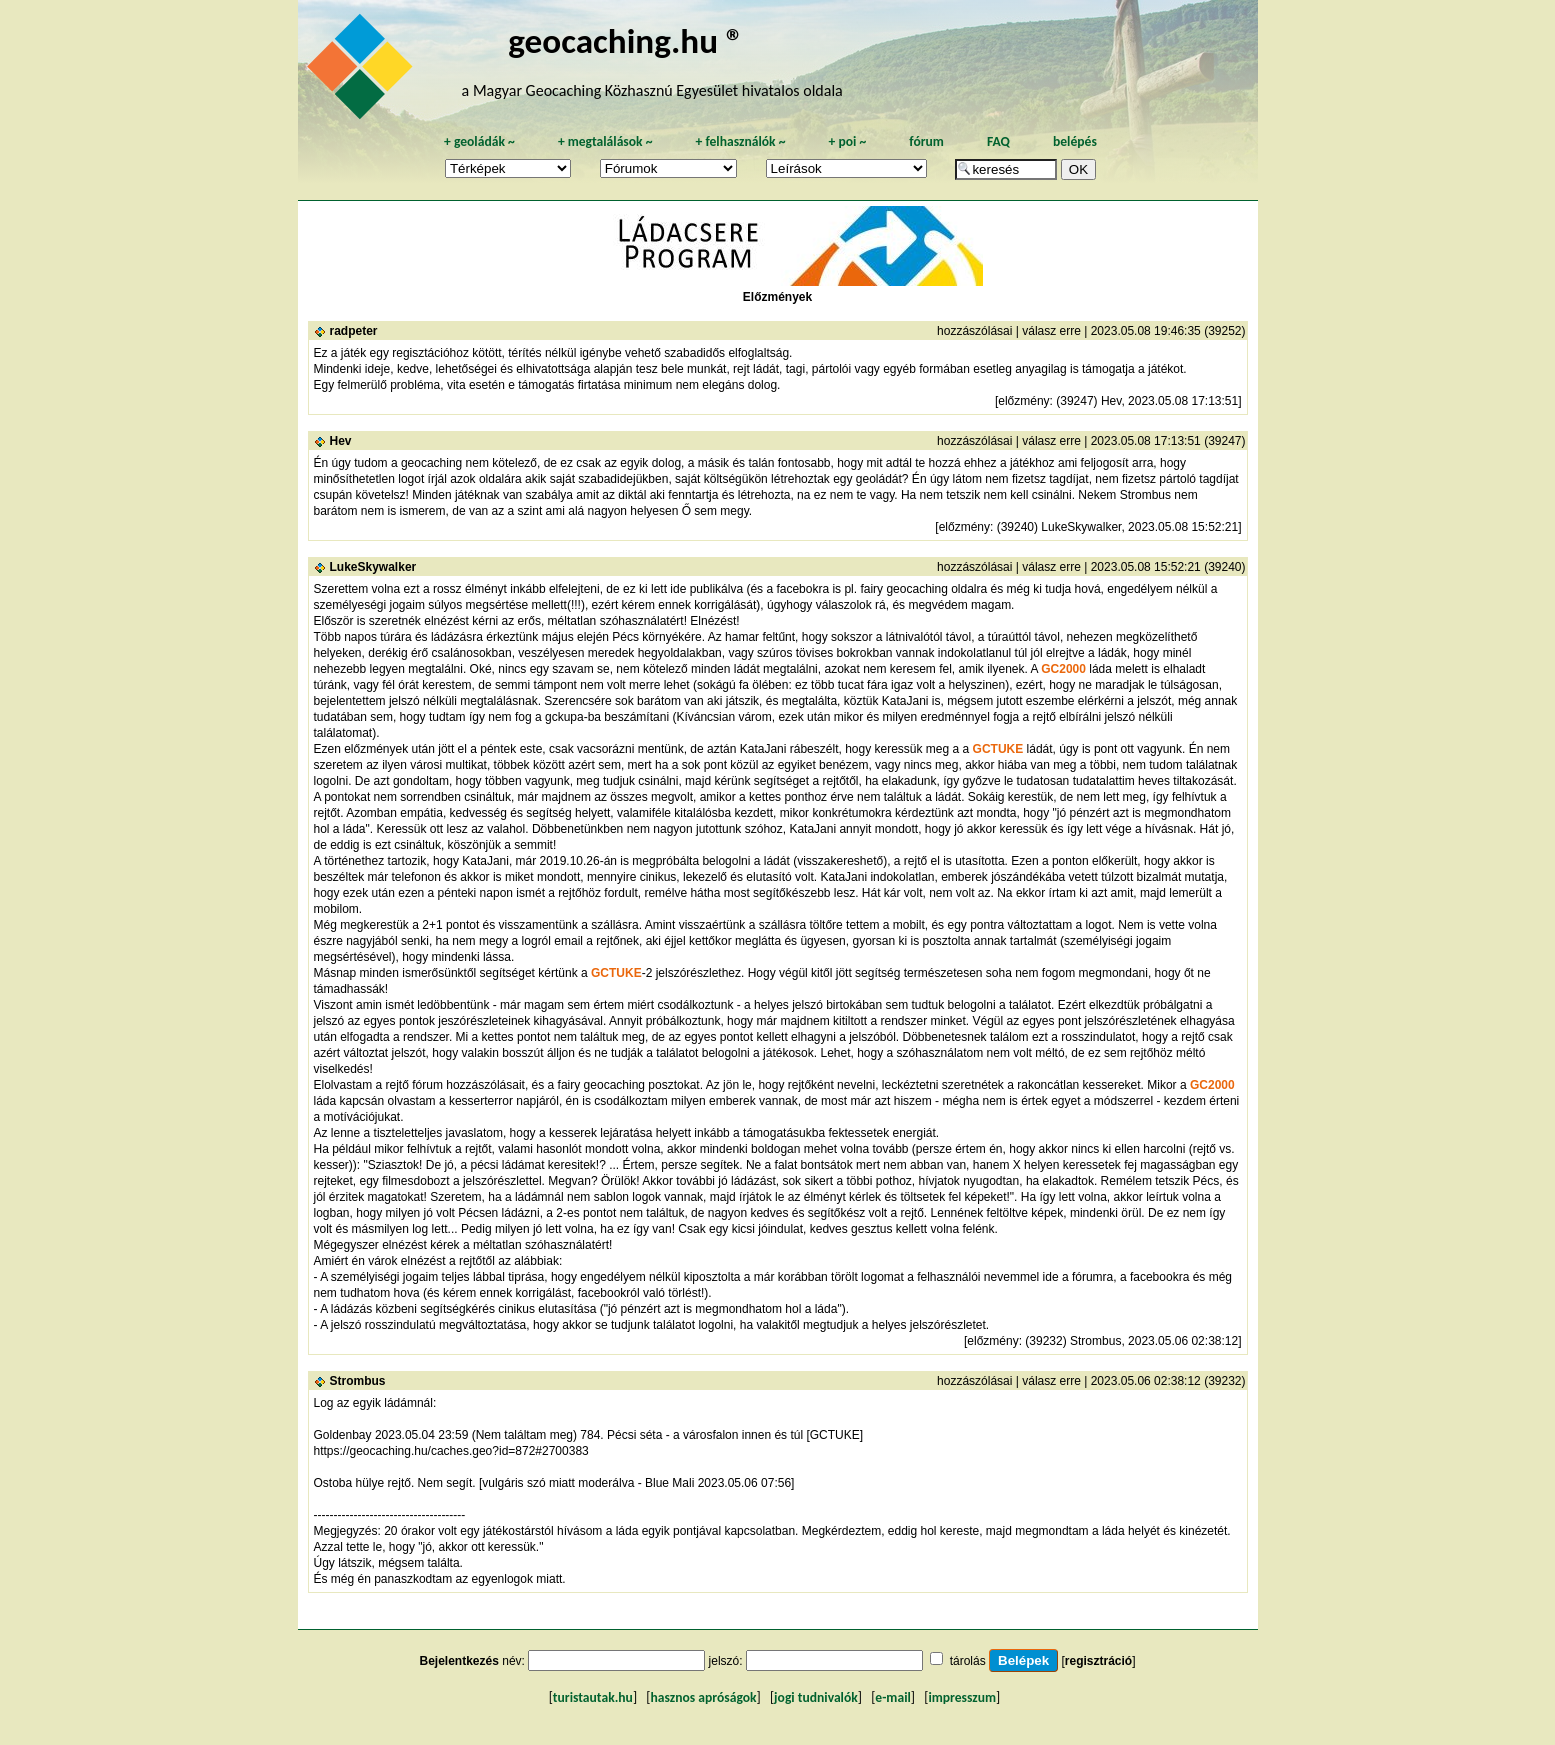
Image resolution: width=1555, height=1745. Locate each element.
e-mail (892, 1697)
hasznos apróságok (703, 1697)
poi (847, 141)
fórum (926, 141)
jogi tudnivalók (816, 1697)
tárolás (968, 1661)
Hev (341, 441)
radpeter (354, 331)
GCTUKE (998, 749)
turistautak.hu (593, 1697)
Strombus (358, 1381)
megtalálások (605, 141)
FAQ (998, 141)
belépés (1075, 141)
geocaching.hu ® (626, 40)
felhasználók (740, 141)
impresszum (962, 1697)
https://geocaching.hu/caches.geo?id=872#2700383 (451, 1451)
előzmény (1023, 401)
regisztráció (1098, 1661)
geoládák (479, 141)
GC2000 (1063, 669)
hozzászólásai (974, 331)
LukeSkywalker (373, 567)
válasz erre (1051, 331)
